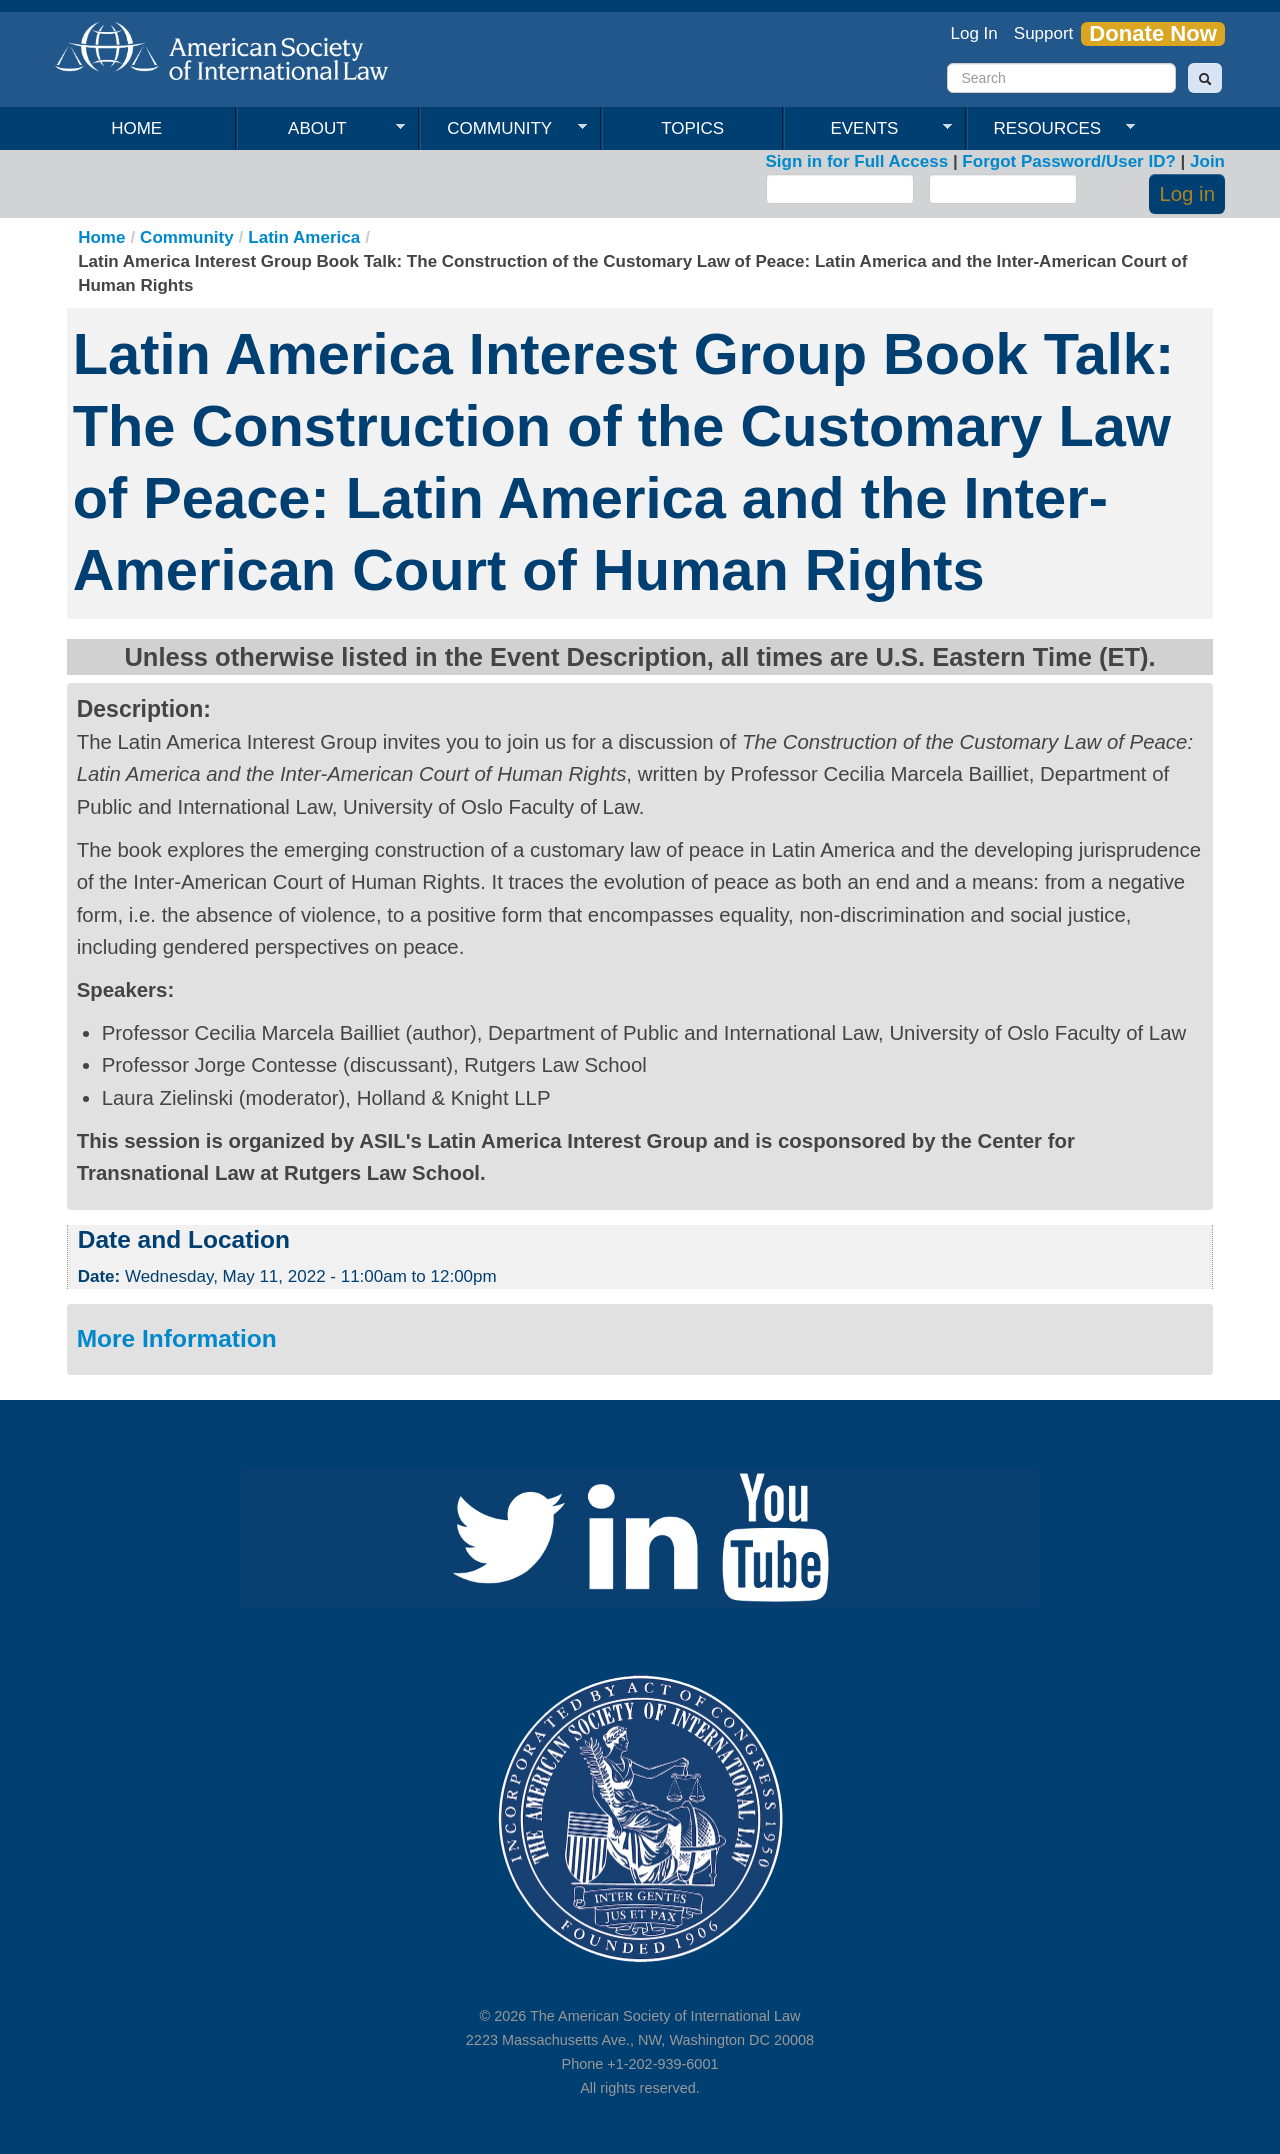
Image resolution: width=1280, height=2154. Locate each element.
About (321, 129)
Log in (1187, 194)
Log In (974, 33)
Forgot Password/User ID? (1068, 161)
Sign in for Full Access (857, 161)
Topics (692, 128)
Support (1044, 33)
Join (1207, 161)
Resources (1051, 129)
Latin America (304, 237)
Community (504, 129)
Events (868, 129)
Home (136, 128)
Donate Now (1153, 34)
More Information (177, 1338)
